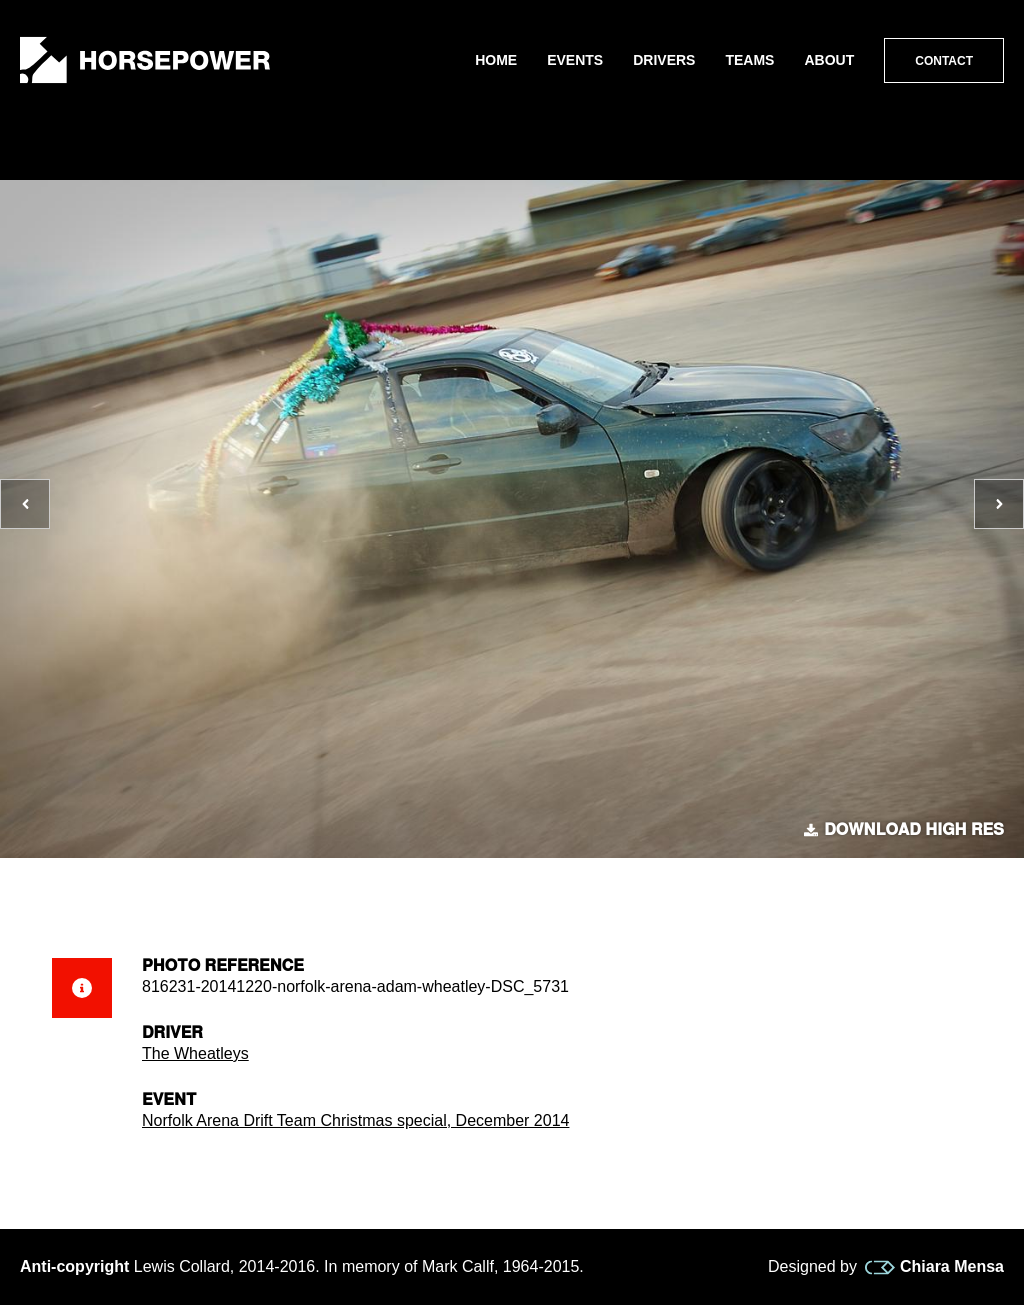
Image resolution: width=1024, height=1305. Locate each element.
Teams (749, 60)
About (829, 60)
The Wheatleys (195, 1053)
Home (496, 60)
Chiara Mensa (934, 1267)
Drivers (664, 60)
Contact (944, 61)
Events (575, 60)
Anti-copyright (74, 1266)
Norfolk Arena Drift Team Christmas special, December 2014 (355, 1120)
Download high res (904, 830)
